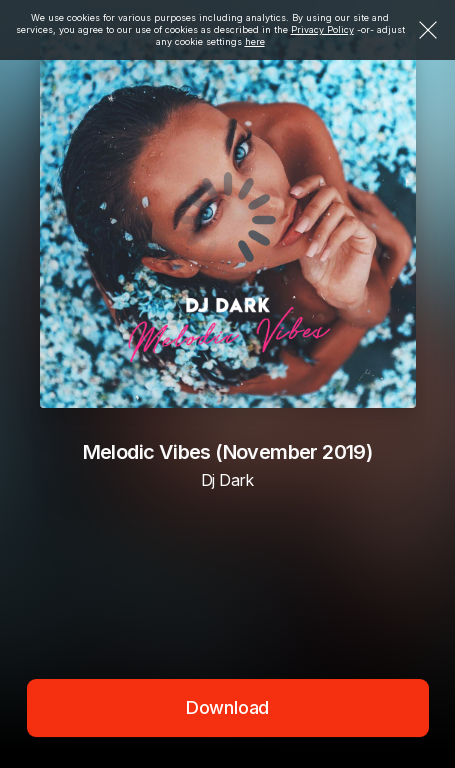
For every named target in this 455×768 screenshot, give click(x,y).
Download (228, 707)
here (255, 41)
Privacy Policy (322, 29)
